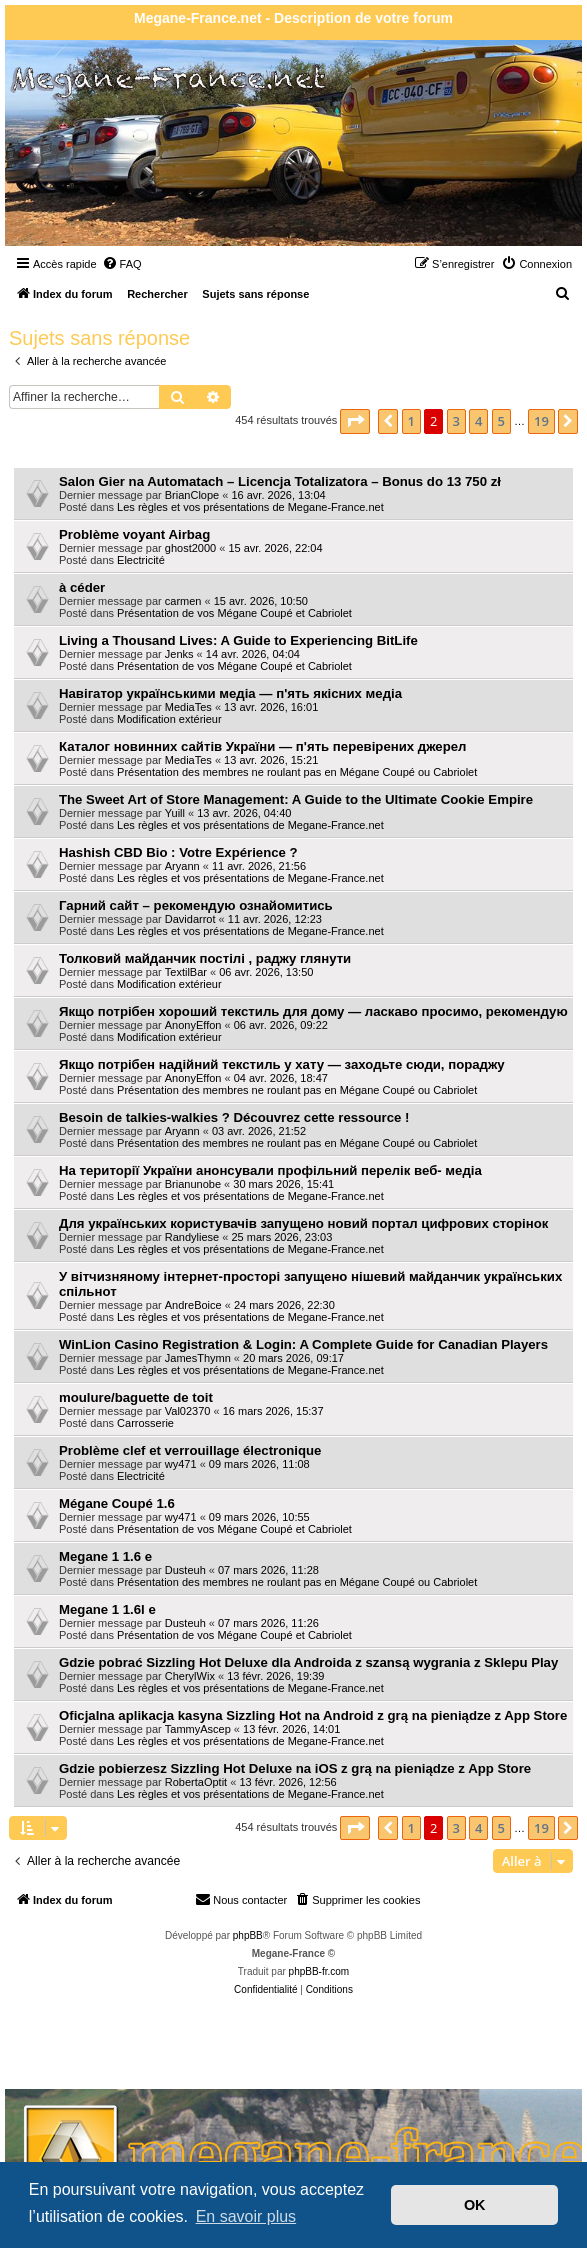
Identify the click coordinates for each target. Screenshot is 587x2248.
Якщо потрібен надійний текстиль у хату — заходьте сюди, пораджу (282, 1064)
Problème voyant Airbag (134, 534)
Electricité (141, 560)
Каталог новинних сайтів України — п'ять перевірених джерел (262, 746)
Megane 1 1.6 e (105, 1556)
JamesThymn (198, 1358)
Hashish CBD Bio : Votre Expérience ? (178, 852)
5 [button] (501, 421)
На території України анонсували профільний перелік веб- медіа (270, 1170)
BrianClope (192, 495)
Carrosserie (145, 1423)
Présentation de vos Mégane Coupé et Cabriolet (234, 613)
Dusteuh (185, 1570)
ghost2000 (190, 548)
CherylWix (190, 1676)
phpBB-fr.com (319, 1971)
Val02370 (188, 1411)
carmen (183, 601)
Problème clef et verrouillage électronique (190, 1450)
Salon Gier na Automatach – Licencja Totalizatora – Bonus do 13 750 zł (280, 481)
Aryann (182, 866)
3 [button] (456, 421)
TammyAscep (198, 1729)
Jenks (179, 654)
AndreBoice (193, 1305)
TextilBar (186, 972)
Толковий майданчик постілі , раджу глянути (205, 958)
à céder (82, 587)
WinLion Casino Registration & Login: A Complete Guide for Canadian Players (303, 1344)
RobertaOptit (196, 1782)
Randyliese (192, 1237)
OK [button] (475, 2205)
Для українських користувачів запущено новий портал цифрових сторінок (303, 1223)
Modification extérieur (169, 719)
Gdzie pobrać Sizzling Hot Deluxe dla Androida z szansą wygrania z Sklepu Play (308, 1662)
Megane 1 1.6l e (107, 1609)
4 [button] (478, 421)
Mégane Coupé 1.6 (117, 1503)
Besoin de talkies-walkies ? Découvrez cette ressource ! (234, 1117)
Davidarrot (190, 919)
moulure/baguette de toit (136, 1397)
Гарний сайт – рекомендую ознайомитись (196, 905)
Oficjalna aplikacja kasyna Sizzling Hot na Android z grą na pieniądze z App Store (313, 1715)
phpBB (248, 1935)
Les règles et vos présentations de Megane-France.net (250, 507)
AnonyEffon (193, 1025)
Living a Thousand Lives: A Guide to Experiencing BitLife (238, 640)
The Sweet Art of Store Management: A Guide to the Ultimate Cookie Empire (296, 799)
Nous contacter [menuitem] (241, 1899)
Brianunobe (193, 1184)
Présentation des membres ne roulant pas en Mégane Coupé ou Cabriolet (297, 772)
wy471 (181, 1464)
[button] (355, 421)
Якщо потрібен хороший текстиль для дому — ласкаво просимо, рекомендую (313, 1011)
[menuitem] (122, 264)
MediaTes (188, 707)
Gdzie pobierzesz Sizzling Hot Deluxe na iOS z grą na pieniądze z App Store (295, 1768)
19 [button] (541, 421)
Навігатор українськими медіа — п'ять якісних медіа (230, 693)
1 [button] (411, 421)
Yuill (175, 813)
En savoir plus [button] (246, 2216)
